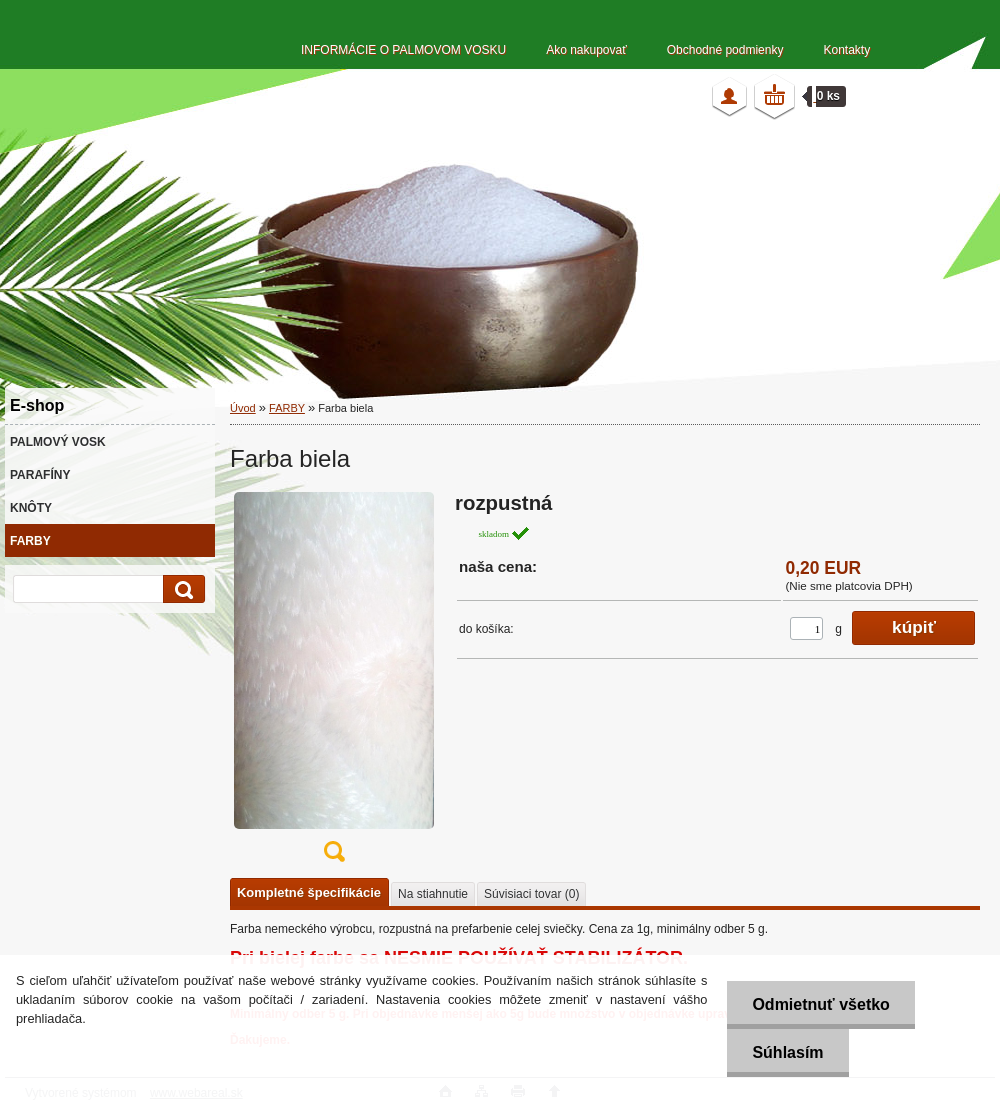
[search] (181, 589)
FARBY (287, 408)
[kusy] (806, 628)
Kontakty (846, 50)
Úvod (243, 408)
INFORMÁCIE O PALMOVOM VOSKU (403, 50)
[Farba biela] (334, 683)
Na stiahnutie (433, 894)
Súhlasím (787, 1052)
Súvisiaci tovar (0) (531, 894)
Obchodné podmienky (725, 50)
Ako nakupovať (586, 50)
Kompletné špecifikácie (309, 892)
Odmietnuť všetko (820, 1004)
